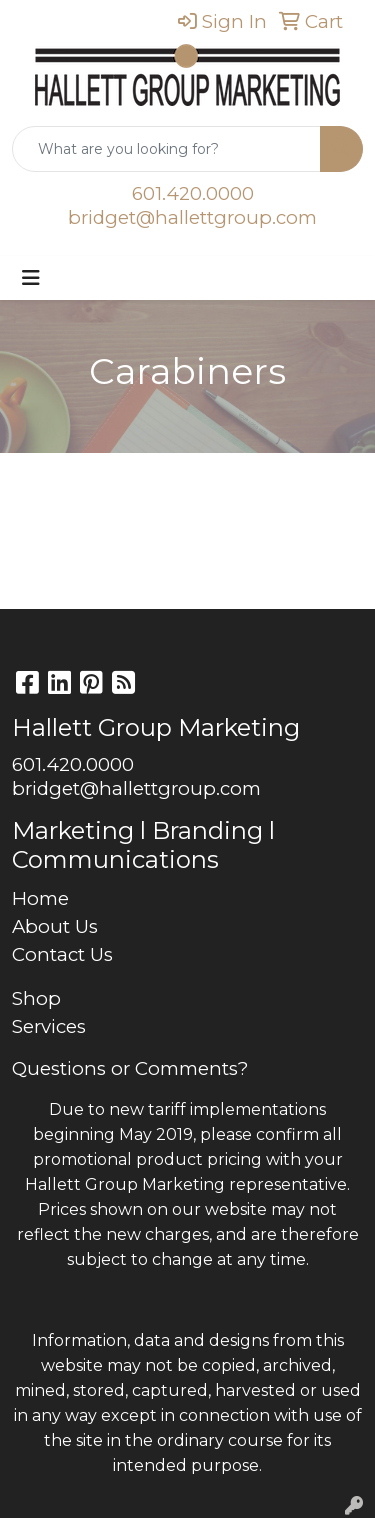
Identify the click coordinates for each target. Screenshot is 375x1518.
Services (49, 1026)
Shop (36, 998)
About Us (55, 926)
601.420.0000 (193, 193)
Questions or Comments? (130, 1068)
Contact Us (62, 954)
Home (40, 898)
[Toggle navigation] (31, 278)
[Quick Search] (166, 149)
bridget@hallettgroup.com (192, 217)
